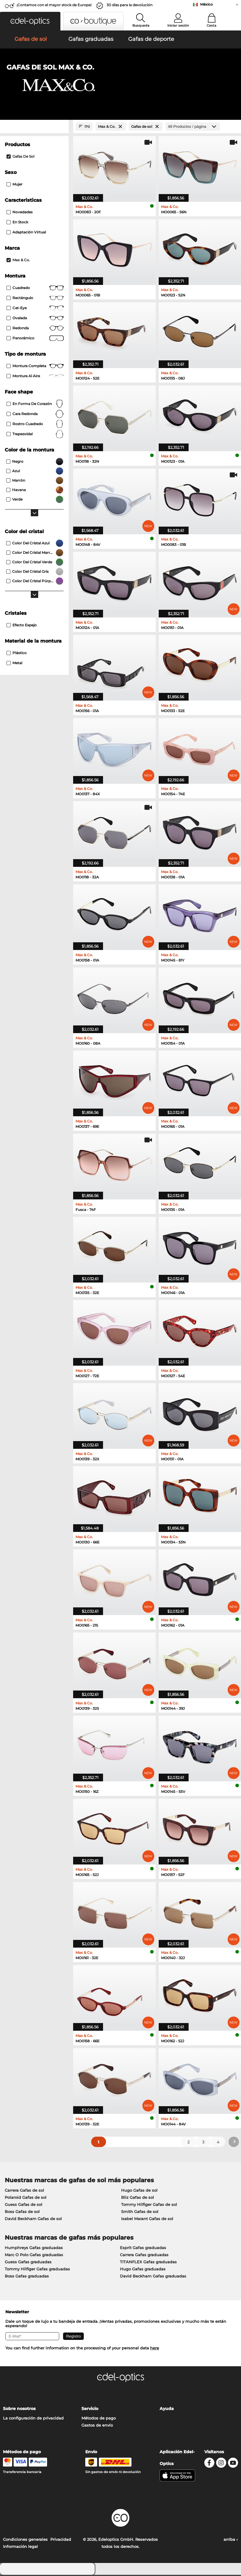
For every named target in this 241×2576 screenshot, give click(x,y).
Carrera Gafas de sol (24, 2191)
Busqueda (141, 25)
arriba (231, 2540)
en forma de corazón (35, 405)
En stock (17, 223)
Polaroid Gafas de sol (25, 2198)
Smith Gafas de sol (139, 2212)
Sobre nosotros (19, 2409)
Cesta (211, 25)
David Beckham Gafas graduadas (153, 2277)
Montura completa (35, 367)
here (154, 2348)
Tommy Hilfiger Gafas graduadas (37, 2270)
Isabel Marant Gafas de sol (147, 2219)
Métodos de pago (98, 2419)
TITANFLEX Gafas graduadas (148, 2263)
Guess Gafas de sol (23, 2205)
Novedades (20, 213)
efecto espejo (22, 626)
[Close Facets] (34, 127)
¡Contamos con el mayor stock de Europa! (54, 5)
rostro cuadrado (35, 425)
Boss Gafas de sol (22, 2212)
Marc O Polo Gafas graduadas (34, 2256)
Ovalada (35, 319)
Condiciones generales (25, 2540)
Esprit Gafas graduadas (143, 2248)
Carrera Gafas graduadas (144, 2256)
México (206, 4)
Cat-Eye (35, 309)
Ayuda (167, 2409)
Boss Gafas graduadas (27, 2277)
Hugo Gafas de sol (139, 2191)
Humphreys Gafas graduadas (34, 2248)
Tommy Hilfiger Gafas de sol (149, 2205)
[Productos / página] (193, 127)
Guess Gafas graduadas (28, 2263)
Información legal (20, 2547)
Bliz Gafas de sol (137, 2198)
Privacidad (60, 2540)
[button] (30, 21)
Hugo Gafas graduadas (143, 2270)
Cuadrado (35, 289)
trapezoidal (35, 435)
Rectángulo (35, 299)
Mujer (15, 185)
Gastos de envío (97, 2426)
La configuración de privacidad (33, 2419)
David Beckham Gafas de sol (33, 2219)
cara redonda (35, 415)
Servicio (89, 2409)
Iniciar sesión (178, 25)
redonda (35, 329)
